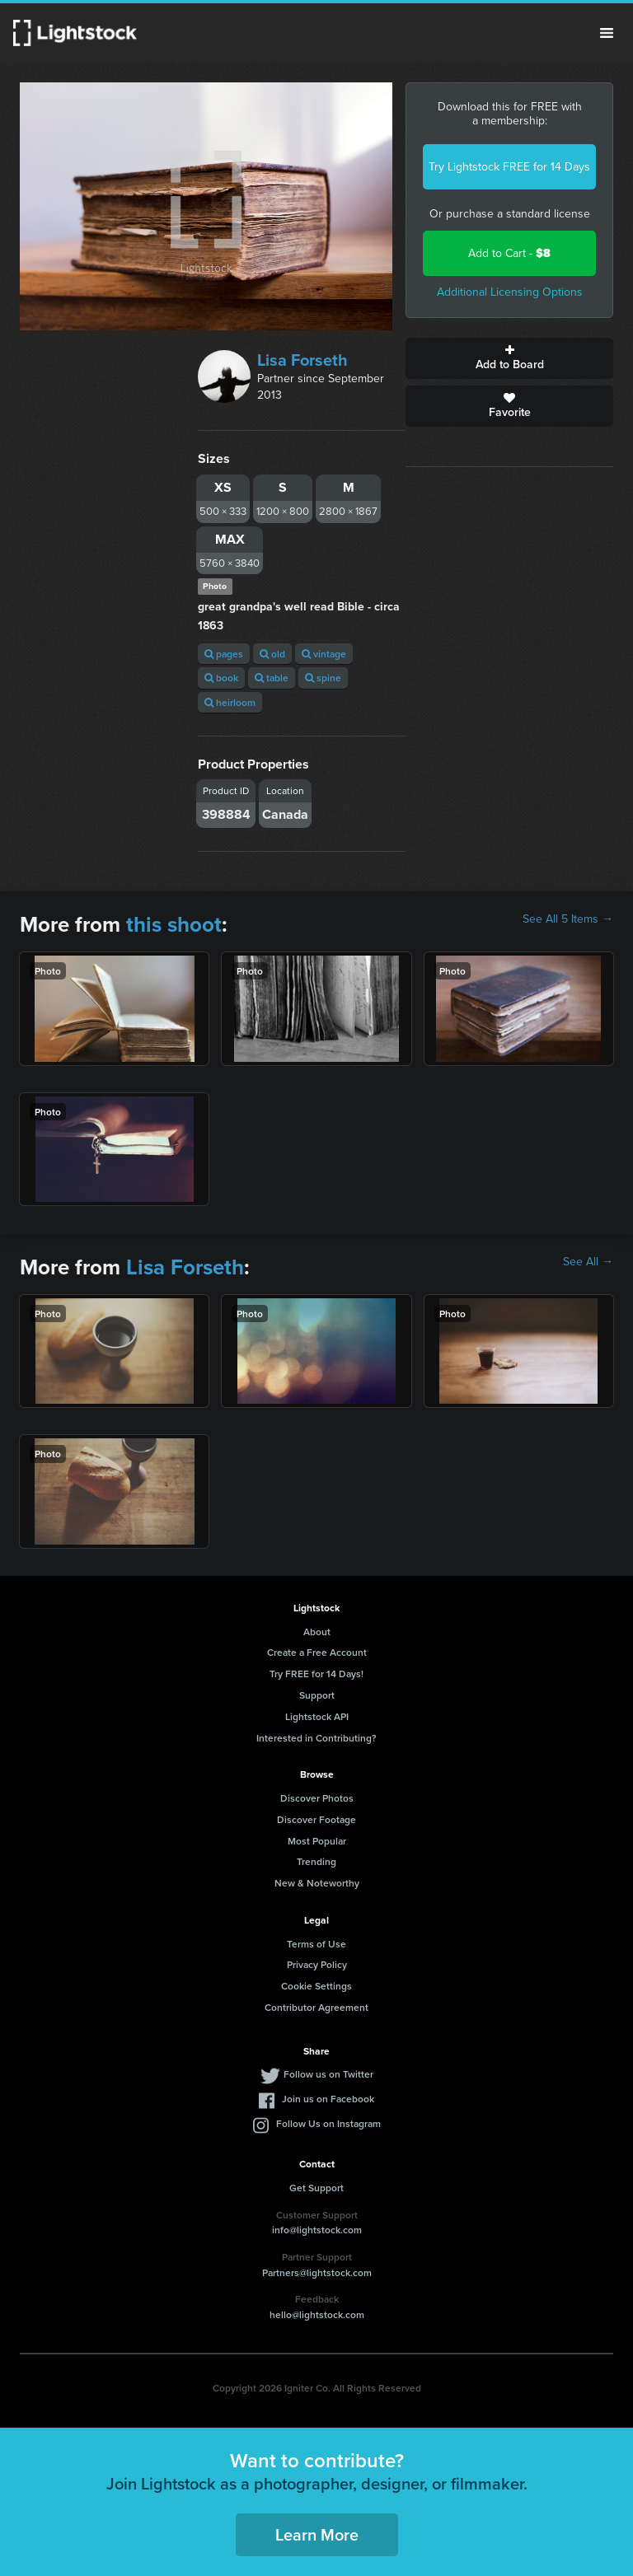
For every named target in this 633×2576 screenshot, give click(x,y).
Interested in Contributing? (316, 1738)
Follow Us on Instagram (328, 2123)
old (272, 654)
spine (323, 678)
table (271, 678)
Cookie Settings (316, 1986)
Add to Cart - (509, 253)
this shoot (174, 924)
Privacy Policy (317, 1964)
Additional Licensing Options (510, 292)
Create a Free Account (317, 1652)
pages (223, 654)
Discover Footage (316, 1819)
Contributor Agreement (316, 2007)
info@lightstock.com (317, 2230)
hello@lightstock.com (317, 2314)
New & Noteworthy (316, 1883)
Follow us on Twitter (328, 2074)
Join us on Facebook (328, 2099)
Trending (316, 1861)
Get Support (316, 2188)
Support (317, 1695)
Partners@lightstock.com (317, 2272)
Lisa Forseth (302, 360)
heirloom (230, 702)
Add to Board (509, 358)
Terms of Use (316, 1944)
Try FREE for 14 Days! (316, 1674)
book (221, 678)
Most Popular (317, 1841)
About (317, 1632)
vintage (324, 654)
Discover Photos (317, 1798)
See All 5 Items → (568, 919)
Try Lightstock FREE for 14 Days (509, 166)
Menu (606, 33)
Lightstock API (317, 1716)
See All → (588, 1262)
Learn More (317, 2534)
